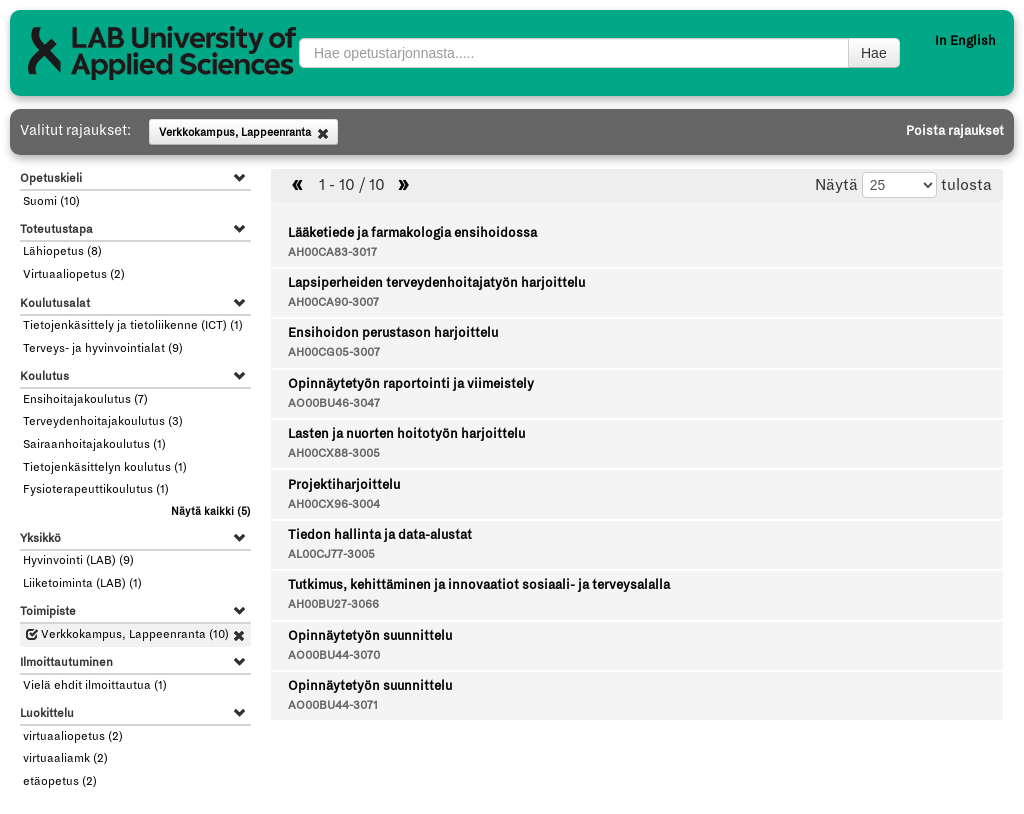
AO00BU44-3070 (334, 655)
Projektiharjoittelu (344, 485)
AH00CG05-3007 (334, 352)
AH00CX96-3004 (334, 504)
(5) (211, 511)
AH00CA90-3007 (333, 302)
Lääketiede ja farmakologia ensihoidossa (412, 233)
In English (965, 41)
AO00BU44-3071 (333, 705)
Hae (874, 53)
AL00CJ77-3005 (331, 554)
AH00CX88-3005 (334, 453)
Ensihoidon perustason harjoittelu (393, 333)
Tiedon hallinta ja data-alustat (380, 535)
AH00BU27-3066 (333, 604)
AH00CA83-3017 (332, 252)
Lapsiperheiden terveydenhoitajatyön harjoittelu (436, 283)
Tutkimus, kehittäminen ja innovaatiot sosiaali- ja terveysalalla (479, 585)
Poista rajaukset (955, 131)
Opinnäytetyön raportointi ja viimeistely (411, 384)
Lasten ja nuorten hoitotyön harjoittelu (406, 434)
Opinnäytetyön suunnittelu (370, 636)
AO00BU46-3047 (334, 403)
